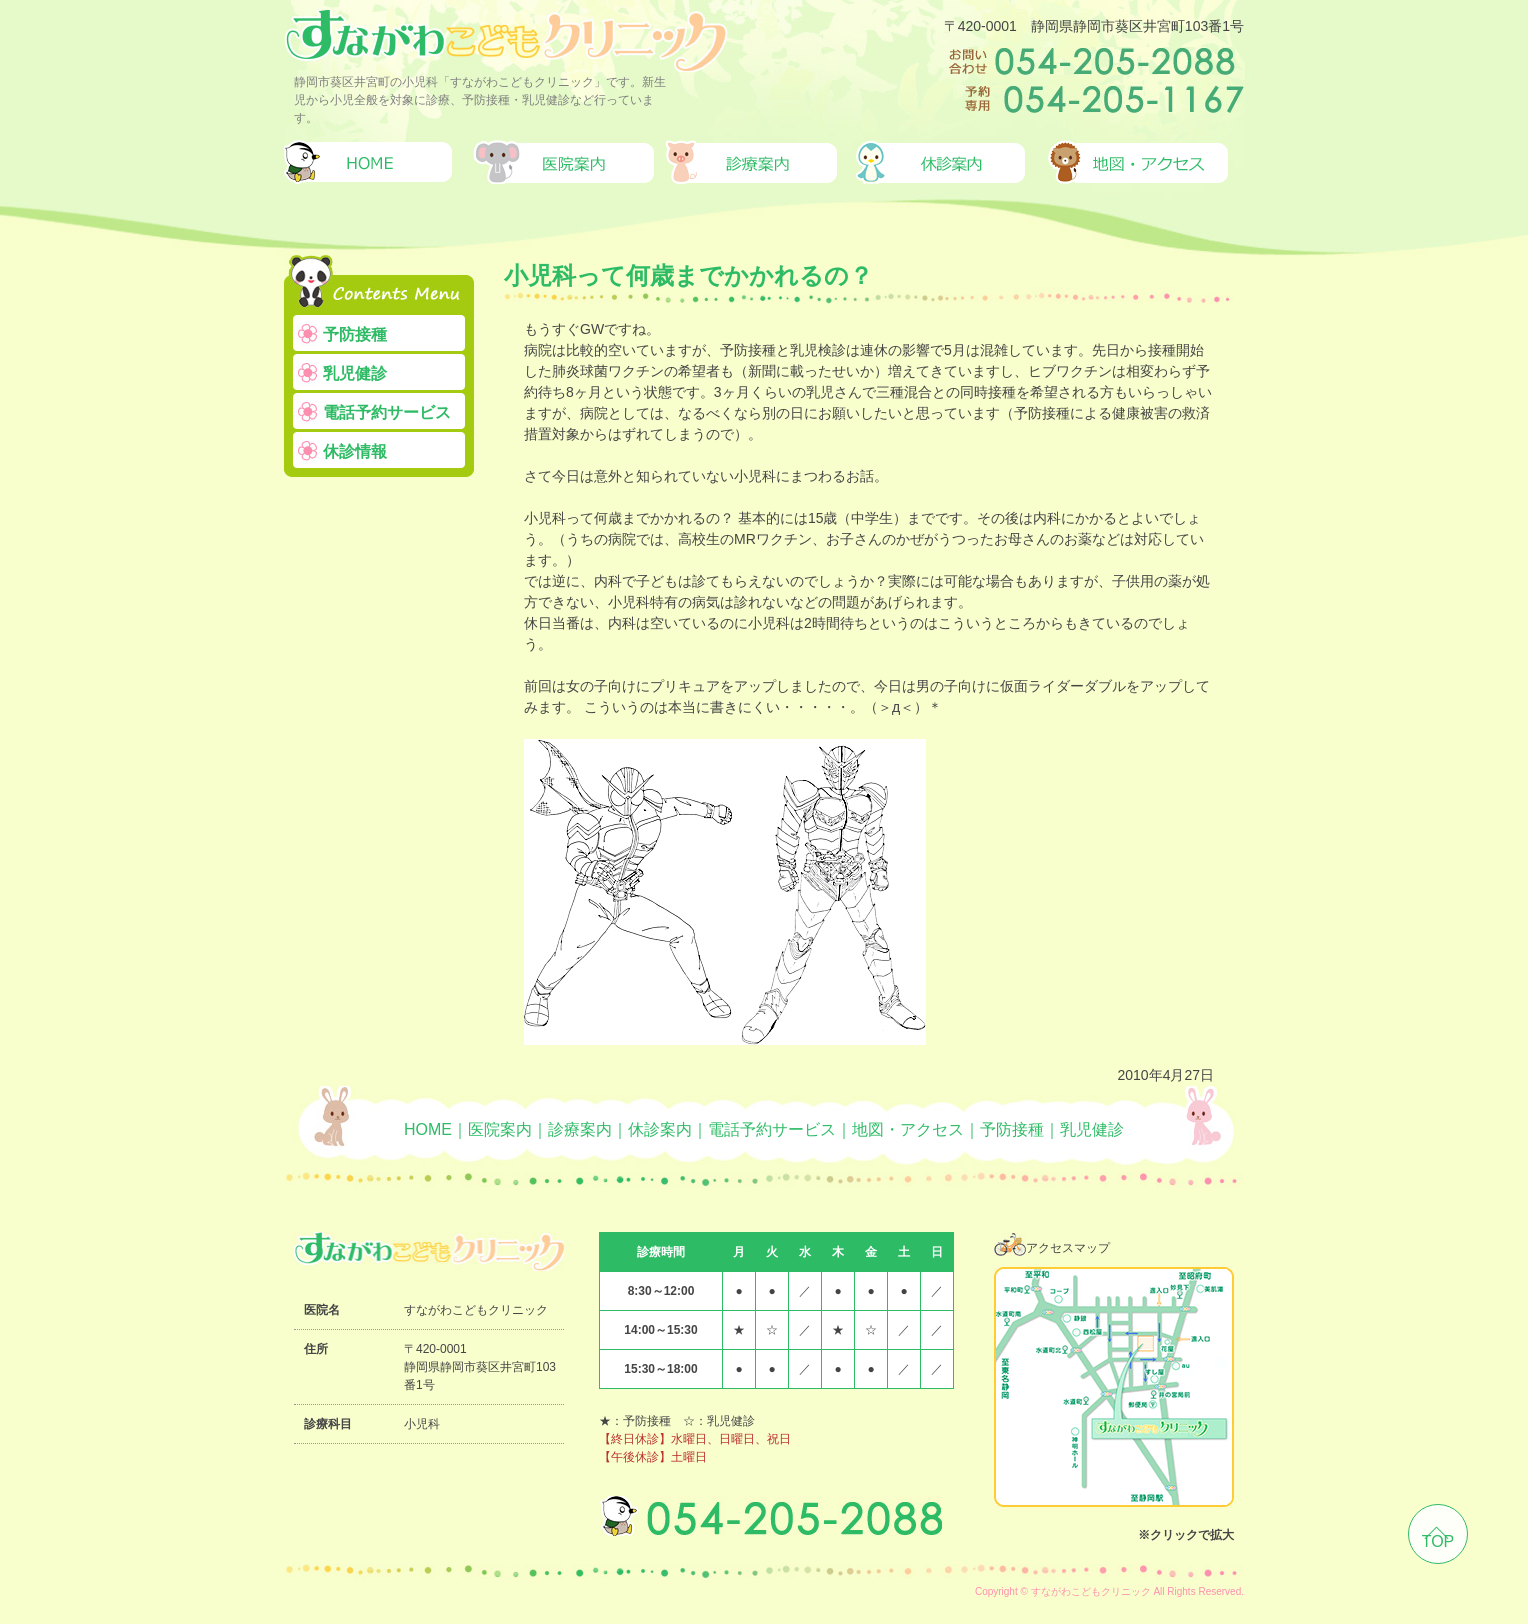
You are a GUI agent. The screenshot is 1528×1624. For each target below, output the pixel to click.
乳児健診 (355, 373)
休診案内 (660, 1129)
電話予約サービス (387, 412)
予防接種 (355, 334)
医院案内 (500, 1129)
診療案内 (580, 1129)
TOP (1438, 1541)
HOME (428, 1129)
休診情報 (355, 451)
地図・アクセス (908, 1129)
